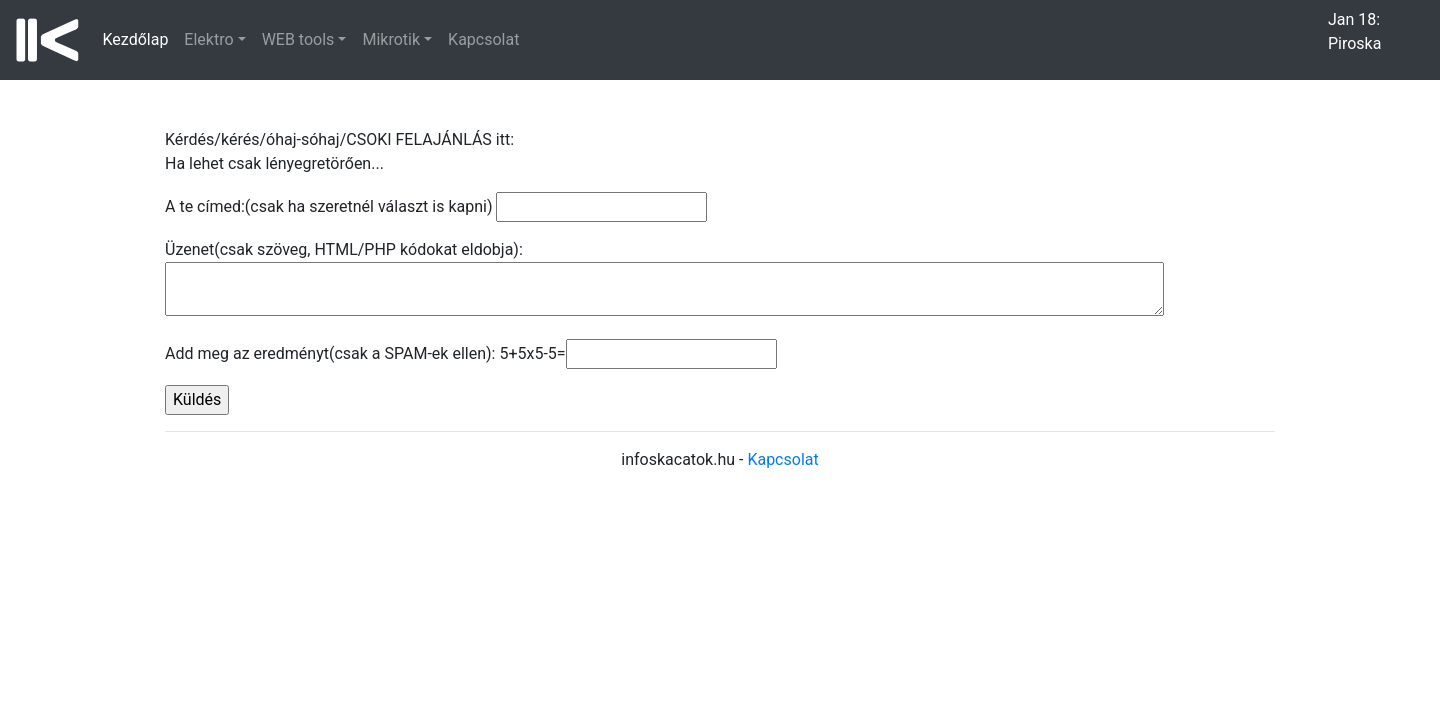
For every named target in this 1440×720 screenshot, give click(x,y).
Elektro (208, 39)
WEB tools (298, 39)
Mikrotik (391, 39)
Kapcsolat (483, 39)
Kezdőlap (140, 38)
